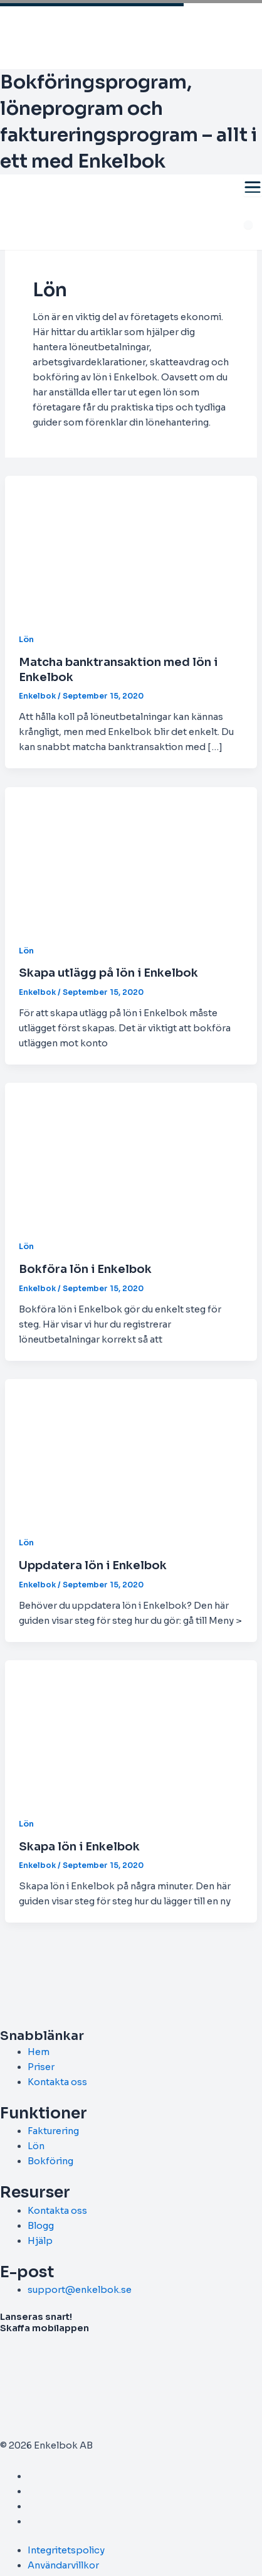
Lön (26, 640)
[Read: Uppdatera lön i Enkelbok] (131, 1449)
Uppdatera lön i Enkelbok (93, 1565)
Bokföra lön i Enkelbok (85, 1269)
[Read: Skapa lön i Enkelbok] (131, 1730)
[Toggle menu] (252, 187)
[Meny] (248, 225)
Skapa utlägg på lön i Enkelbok (108, 972)
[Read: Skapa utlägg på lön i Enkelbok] (131, 857)
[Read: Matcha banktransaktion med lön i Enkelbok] (131, 546)
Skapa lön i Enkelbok (79, 1846)
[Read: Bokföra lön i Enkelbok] (131, 1153)
